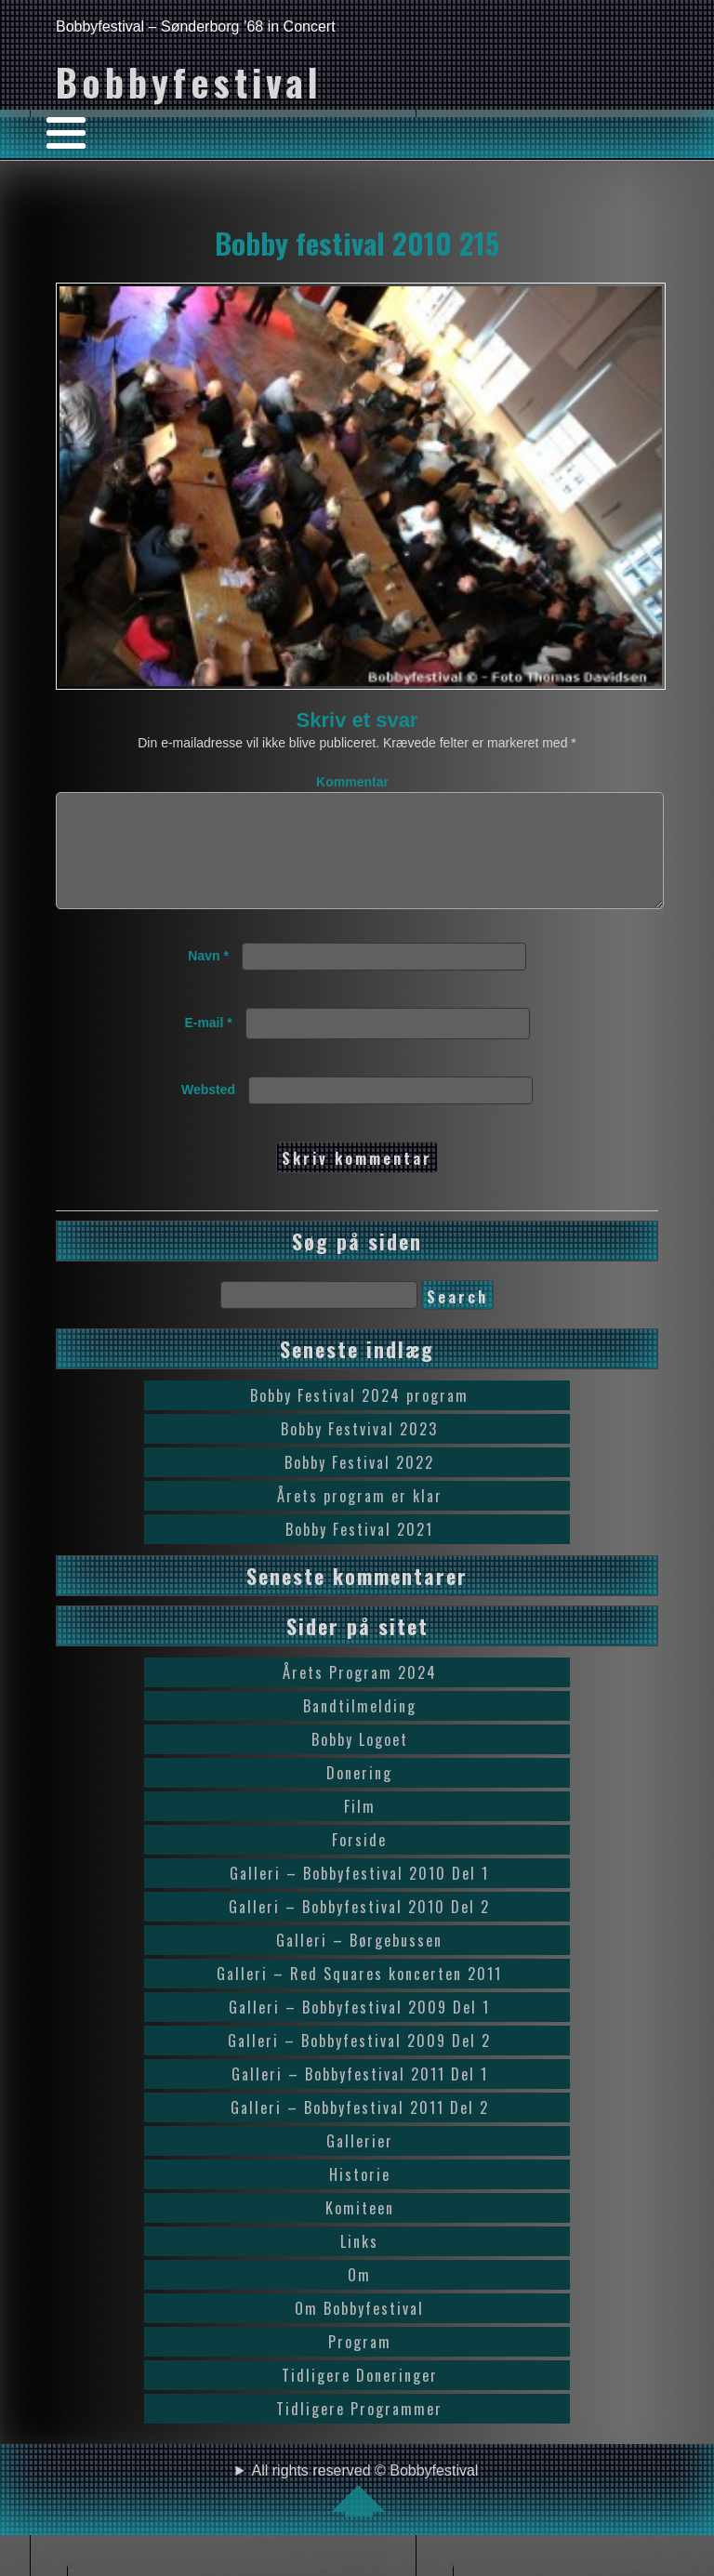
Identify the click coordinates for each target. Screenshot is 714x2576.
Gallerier (359, 2163)
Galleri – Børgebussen (359, 1962)
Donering (359, 1795)
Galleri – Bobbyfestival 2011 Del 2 (360, 2130)
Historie (359, 2197)
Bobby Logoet (359, 1761)
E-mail (207, 1044)
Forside (359, 1862)
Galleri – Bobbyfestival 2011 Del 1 (359, 2096)
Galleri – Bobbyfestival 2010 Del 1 (359, 1895)
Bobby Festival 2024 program (359, 1418)
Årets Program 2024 (360, 1695)
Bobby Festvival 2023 (359, 1451)
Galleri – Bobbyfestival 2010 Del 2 (359, 1929)
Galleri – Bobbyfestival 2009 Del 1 (359, 2029)
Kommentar (352, 781)
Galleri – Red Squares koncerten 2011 (359, 1996)
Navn (208, 978)
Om (359, 2297)
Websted (208, 1111)
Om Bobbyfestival (359, 2330)
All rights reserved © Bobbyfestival (365, 2512)
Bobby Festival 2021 (359, 1551)
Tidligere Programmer (359, 2431)
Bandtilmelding (359, 1728)
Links (359, 2263)
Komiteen (359, 2230)
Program (359, 2364)
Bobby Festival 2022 (359, 1484)
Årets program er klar (360, 1518)
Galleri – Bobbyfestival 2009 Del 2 (359, 2063)
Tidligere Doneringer (360, 2397)
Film (360, 1828)
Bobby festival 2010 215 (357, 242)
